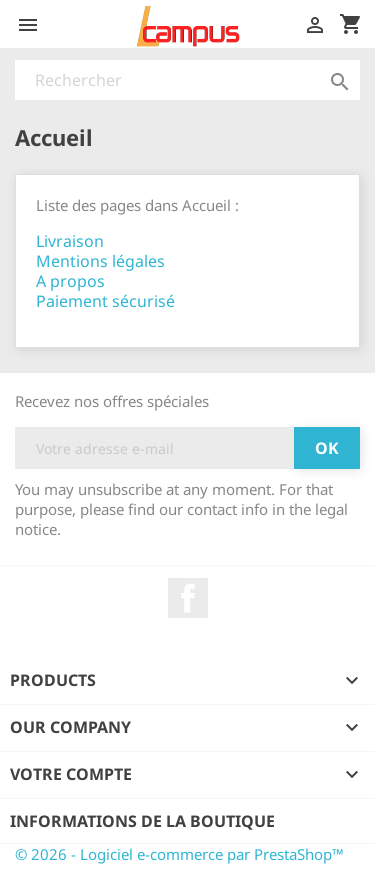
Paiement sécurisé (105, 301)
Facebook (188, 598)
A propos (70, 281)
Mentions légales (100, 261)
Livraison (70, 241)
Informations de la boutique (142, 821)
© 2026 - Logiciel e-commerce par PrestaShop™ (179, 854)
